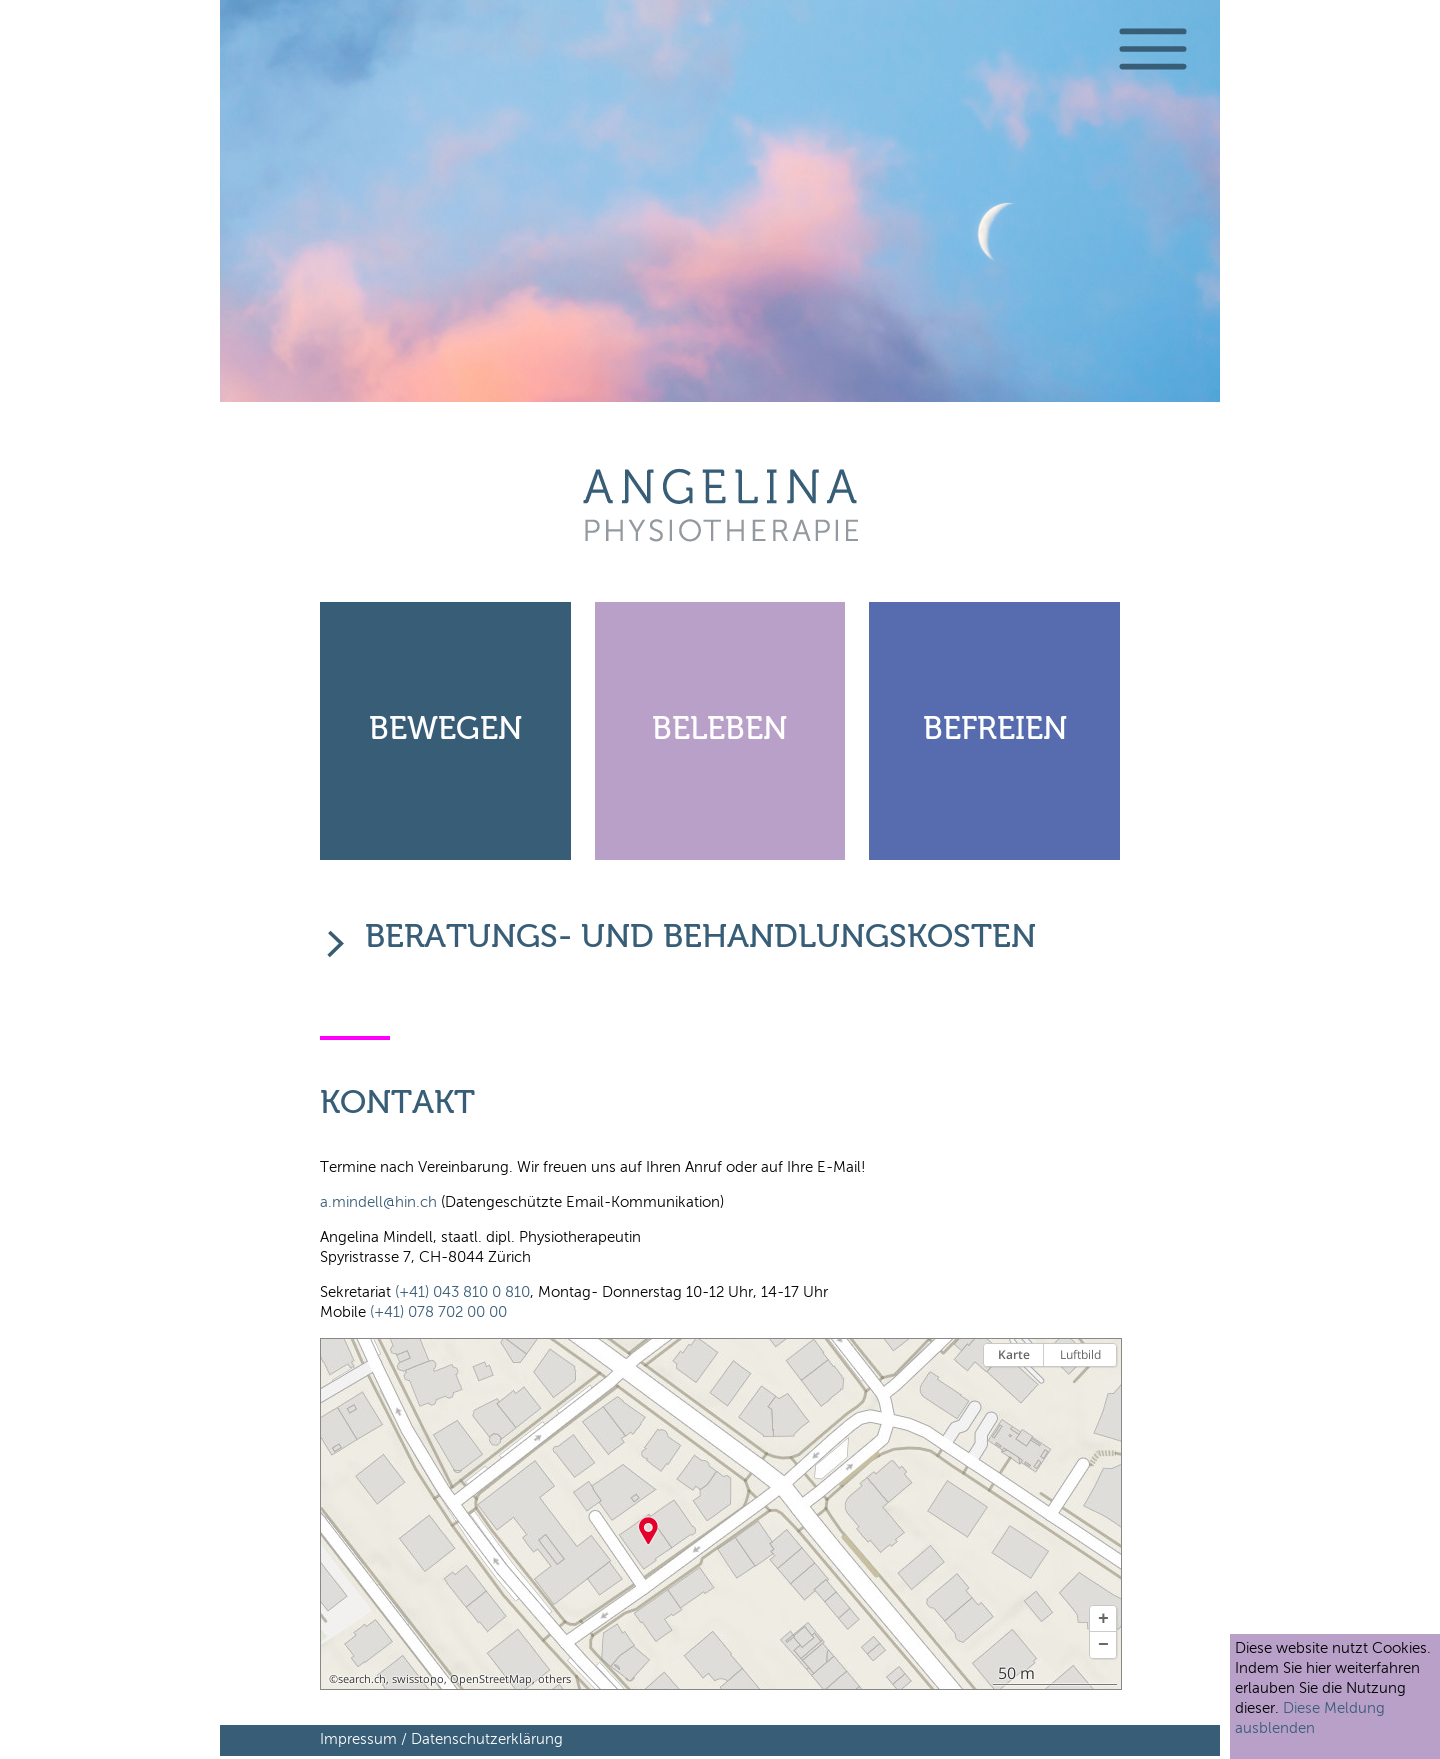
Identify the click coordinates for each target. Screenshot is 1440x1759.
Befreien (995, 730)
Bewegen (445, 730)
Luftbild (1080, 1354)
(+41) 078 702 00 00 (438, 1312)
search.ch (362, 1679)
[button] (1103, 1619)
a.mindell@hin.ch (380, 1202)
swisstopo (418, 1679)
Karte (1014, 1354)
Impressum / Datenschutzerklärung (441, 1739)
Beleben (719, 730)
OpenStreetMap (491, 1679)
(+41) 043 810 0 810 (462, 1292)
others (554, 1679)
